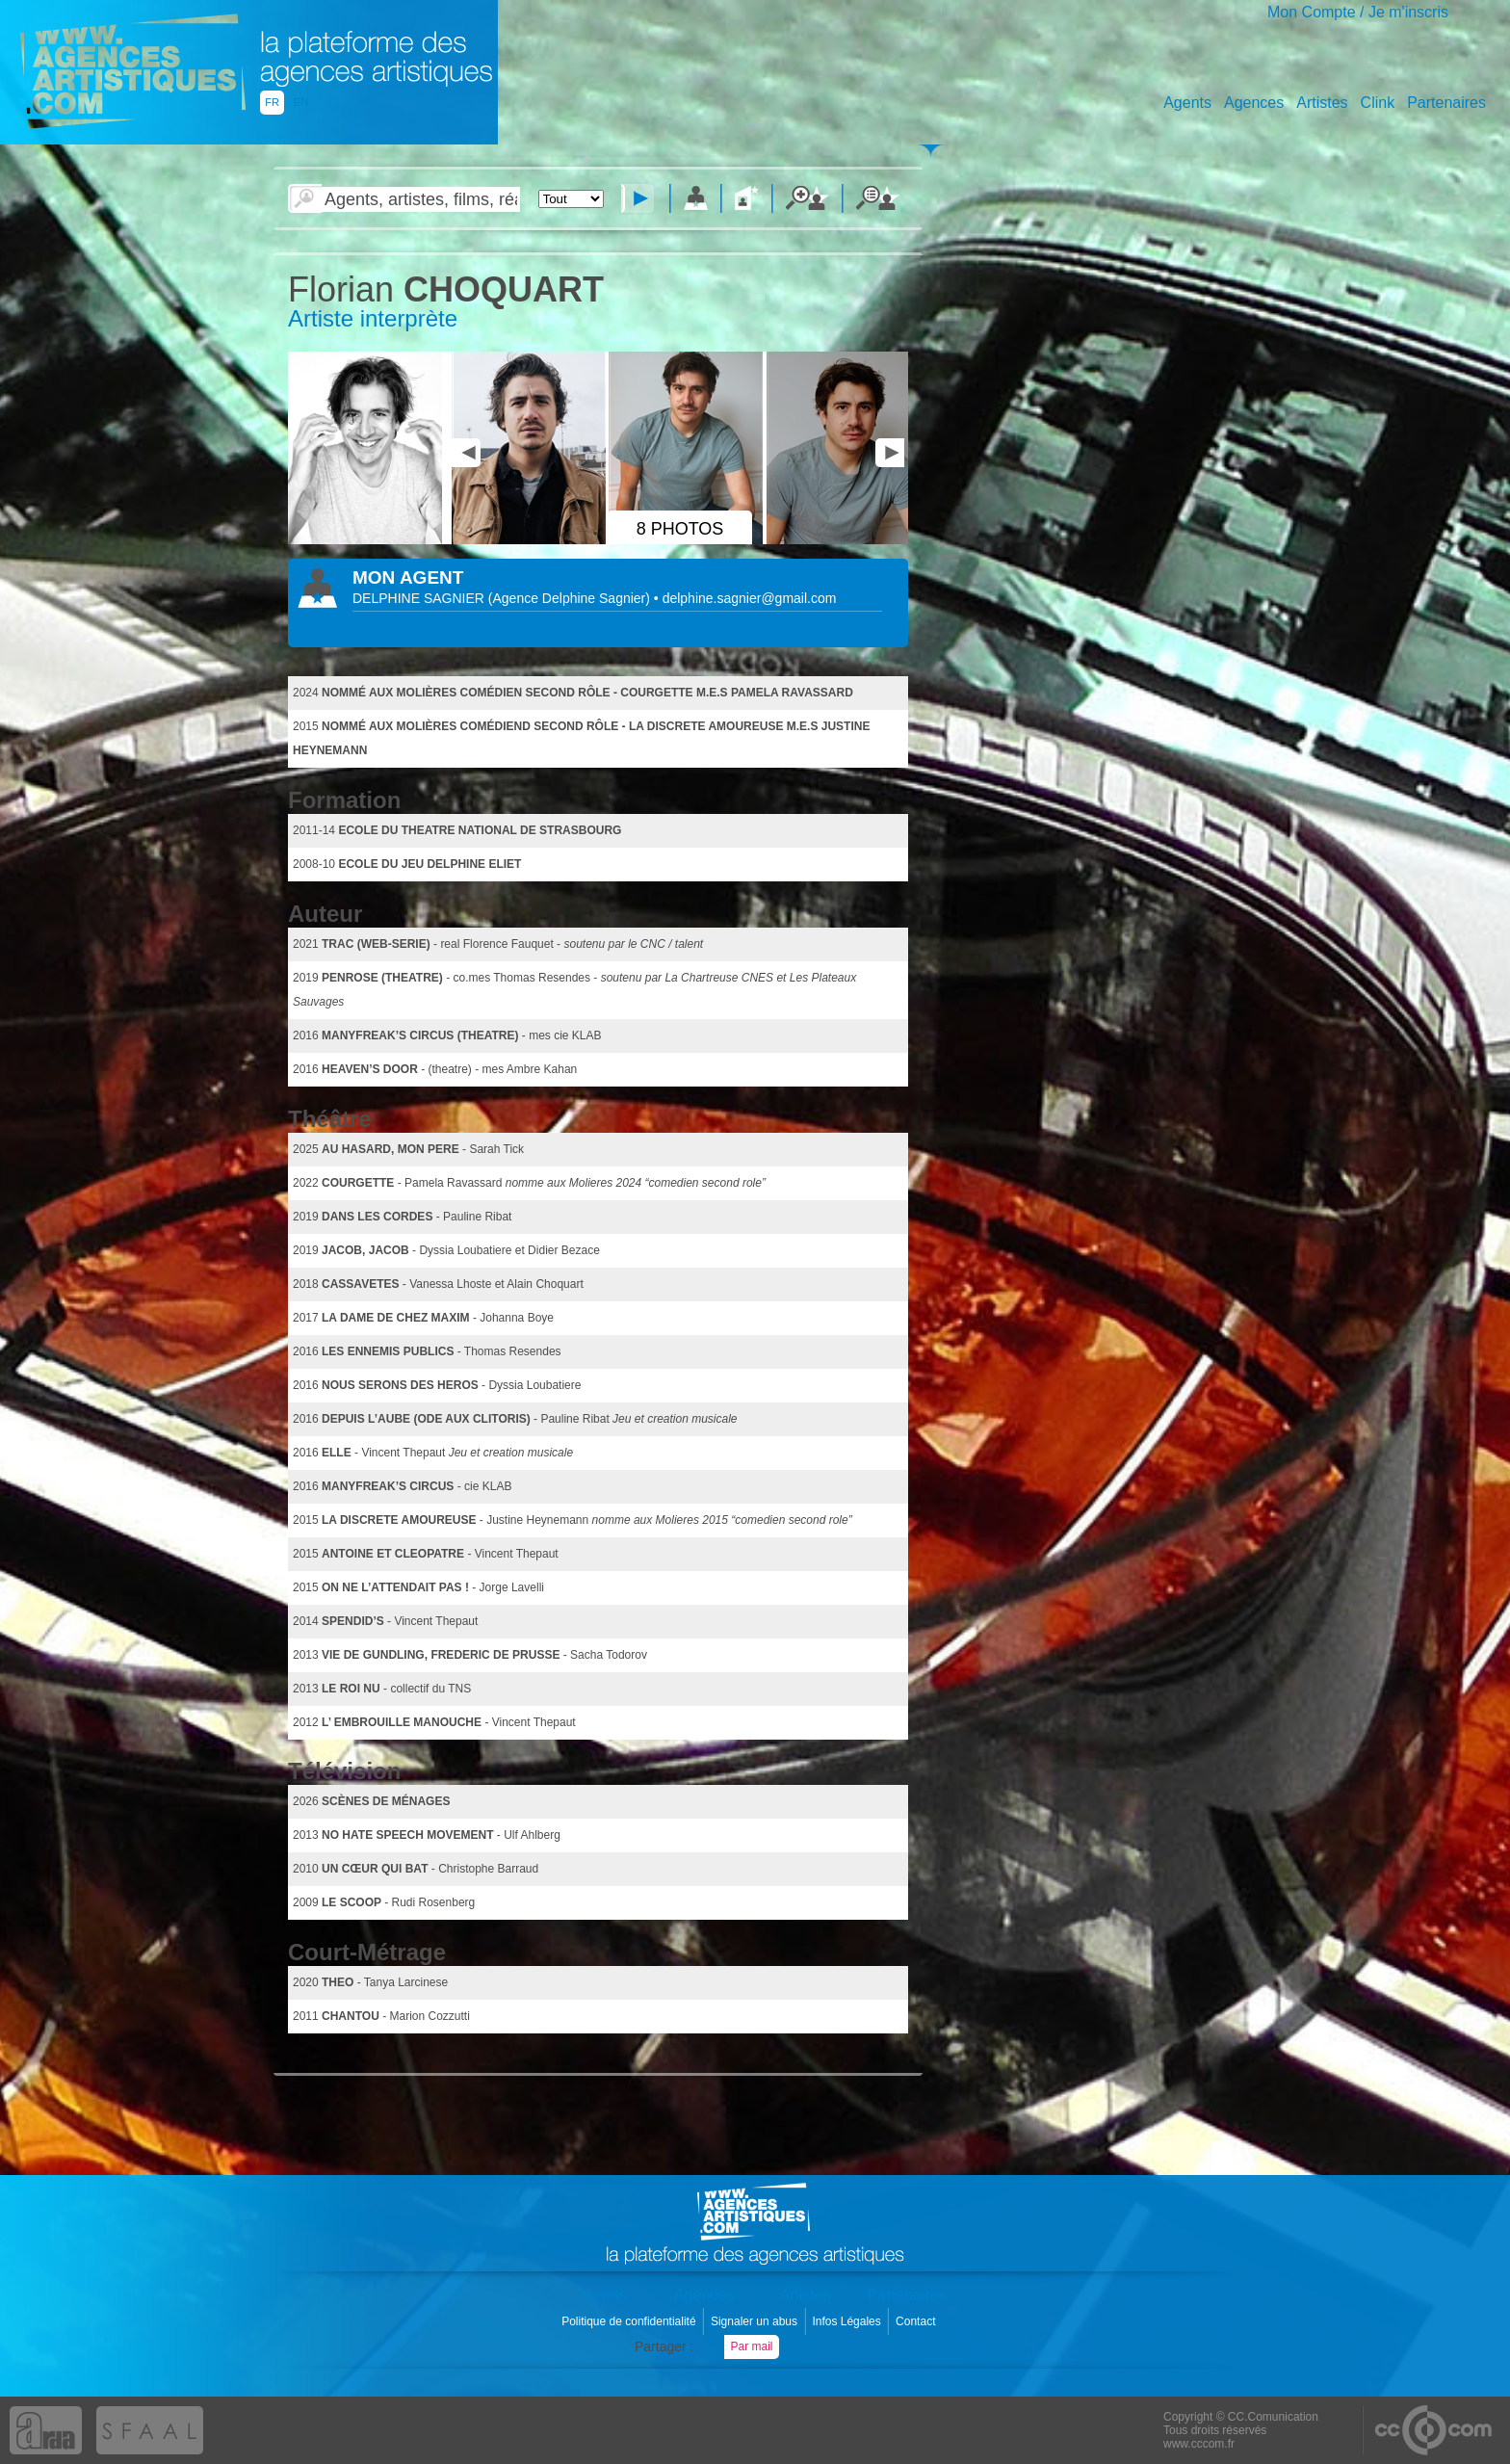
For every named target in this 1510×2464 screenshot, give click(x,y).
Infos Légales (848, 2321)
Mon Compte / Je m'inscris (1357, 12)
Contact (917, 2321)
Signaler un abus (755, 2321)
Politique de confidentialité (630, 2321)
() (571, 598)
